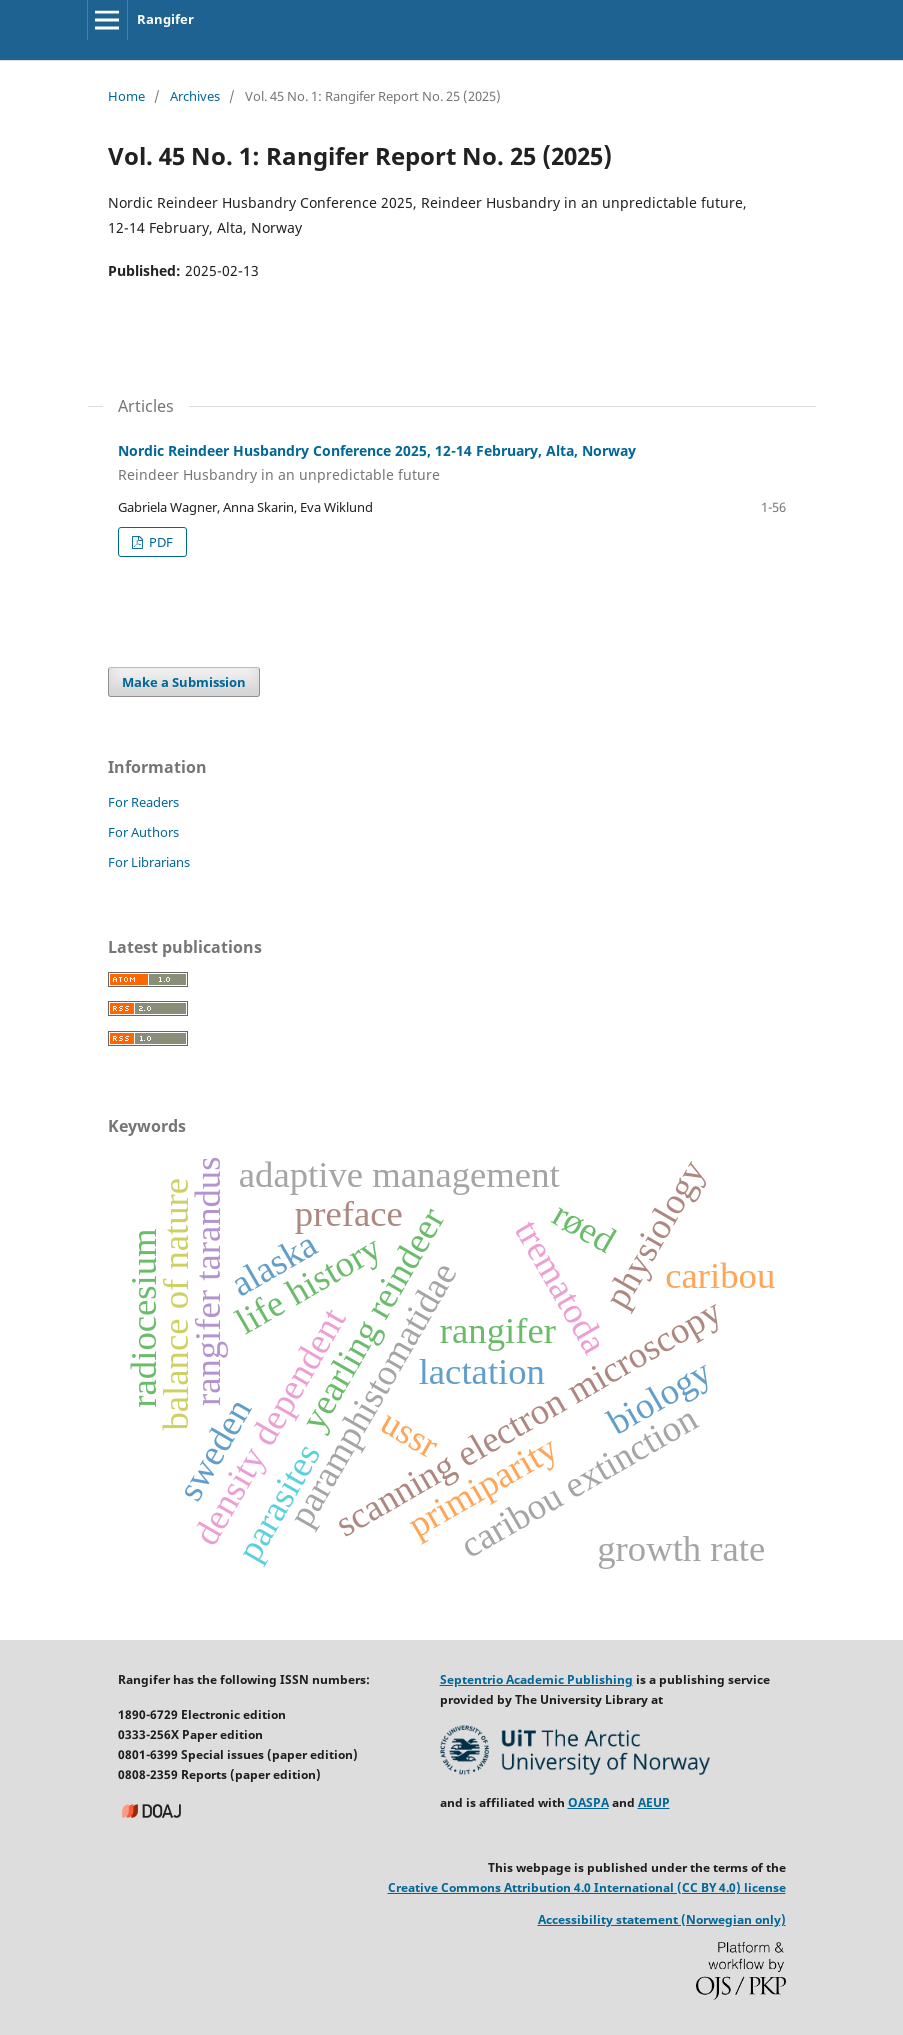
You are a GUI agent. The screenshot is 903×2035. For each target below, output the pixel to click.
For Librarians (149, 862)
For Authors (143, 832)
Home (126, 96)
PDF (159, 542)
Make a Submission (184, 682)
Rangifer (165, 19)
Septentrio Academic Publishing (536, 1679)
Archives (195, 96)
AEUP (654, 1802)
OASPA (588, 1802)
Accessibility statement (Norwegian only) (662, 1919)
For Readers (143, 802)
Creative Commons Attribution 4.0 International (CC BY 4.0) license (587, 1887)
